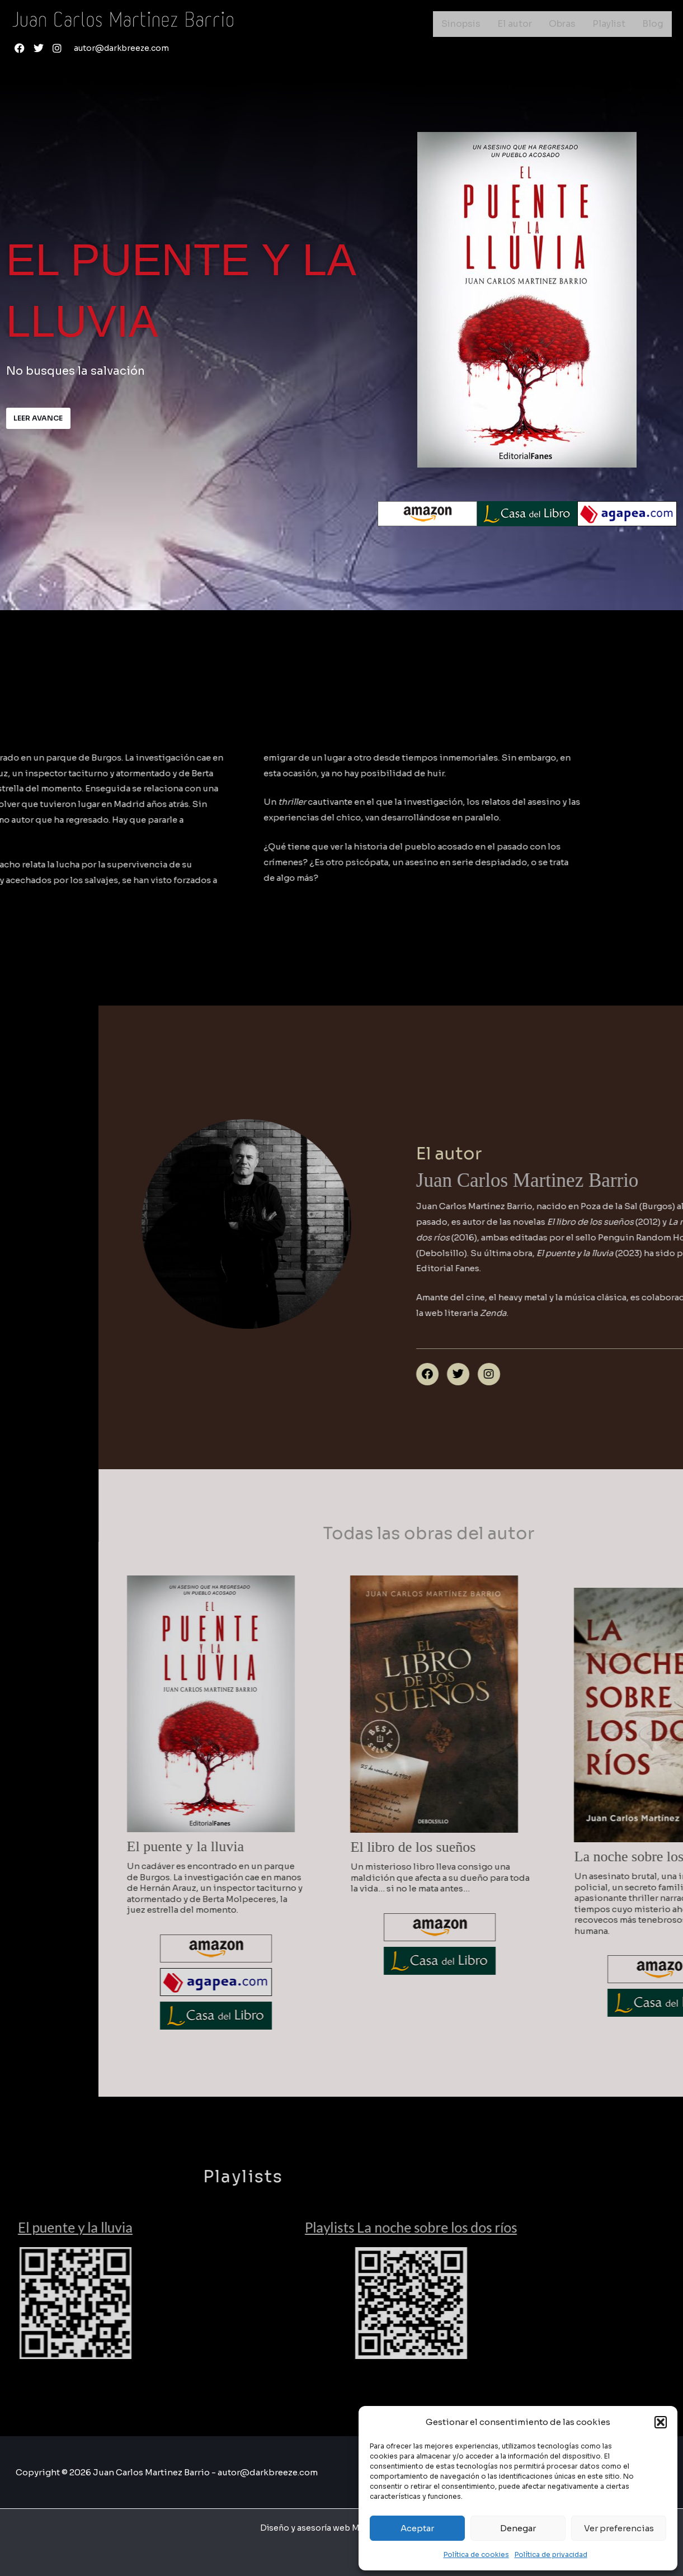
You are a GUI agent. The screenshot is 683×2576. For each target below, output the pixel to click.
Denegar (518, 2528)
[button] (660, 2422)
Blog (652, 24)
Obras (562, 24)
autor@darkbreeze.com (124, 48)
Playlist (608, 24)
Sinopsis (461, 24)
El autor (514, 24)
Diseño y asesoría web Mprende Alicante (341, 2527)
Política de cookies (476, 2554)
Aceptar (417, 2528)
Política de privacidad (551, 2554)
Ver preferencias (619, 2528)
